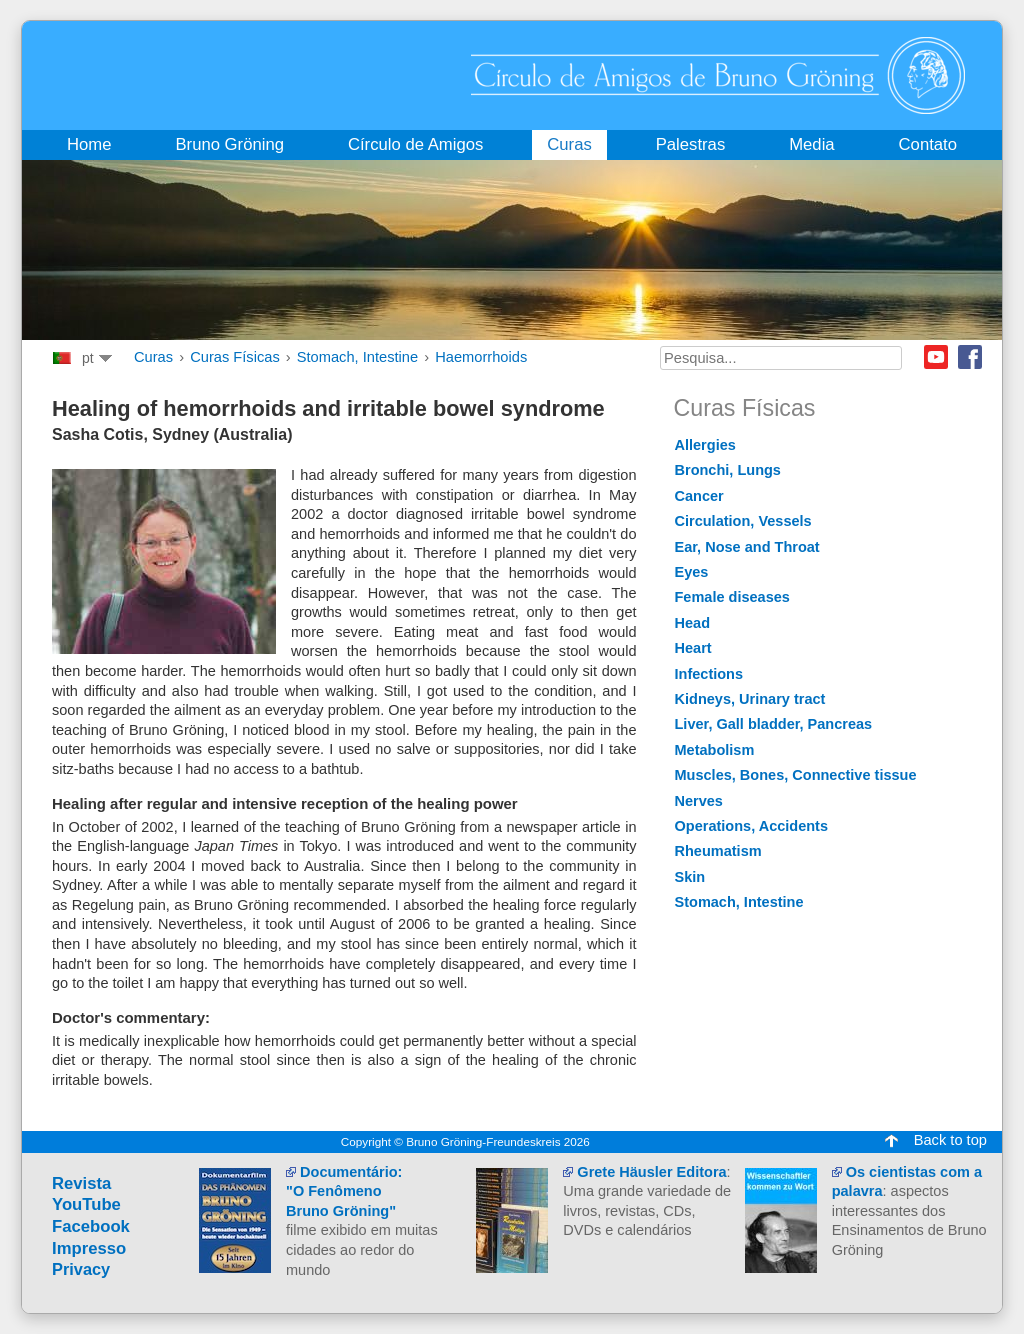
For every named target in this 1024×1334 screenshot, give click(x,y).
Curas (153, 357)
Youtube (936, 357)
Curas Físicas (235, 357)
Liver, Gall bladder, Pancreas (774, 724)
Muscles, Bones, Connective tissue (796, 775)
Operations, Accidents (752, 826)
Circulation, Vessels (743, 521)
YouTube (86, 1204)
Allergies (705, 445)
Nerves (699, 801)
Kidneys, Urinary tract (750, 699)
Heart (693, 648)
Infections (709, 674)
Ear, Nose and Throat (747, 547)
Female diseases (732, 597)
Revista (81, 1183)
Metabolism (715, 750)
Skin (690, 877)
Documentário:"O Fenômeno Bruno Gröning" (344, 1191)
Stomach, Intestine (357, 357)
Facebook (970, 357)
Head (693, 623)
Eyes (692, 572)
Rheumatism (718, 851)
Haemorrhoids (481, 357)
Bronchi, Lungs (728, 470)
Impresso (89, 1248)
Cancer (699, 496)
